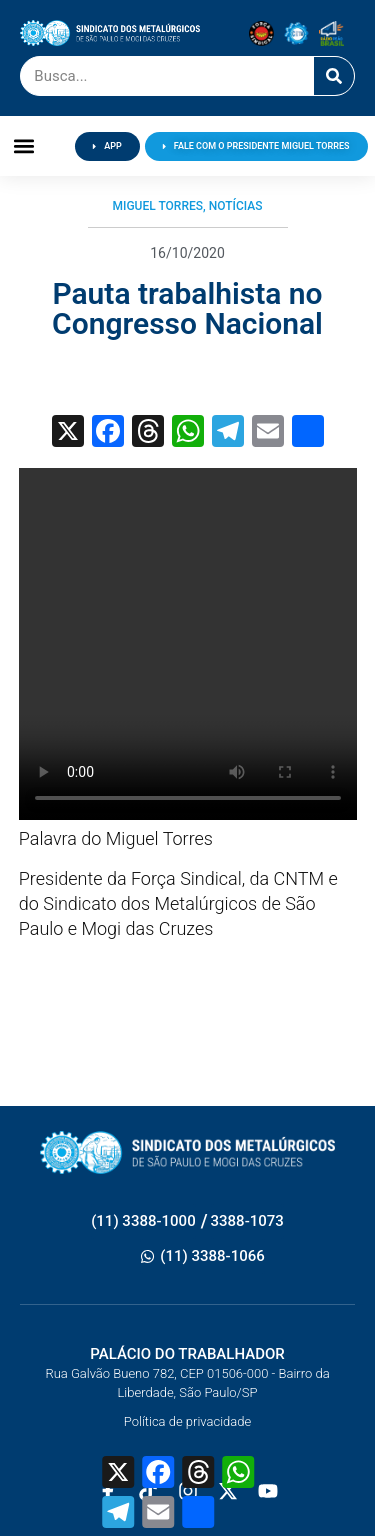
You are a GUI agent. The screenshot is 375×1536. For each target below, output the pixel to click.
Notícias (236, 206)
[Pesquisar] (334, 76)
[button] (24, 146)
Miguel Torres (158, 206)
